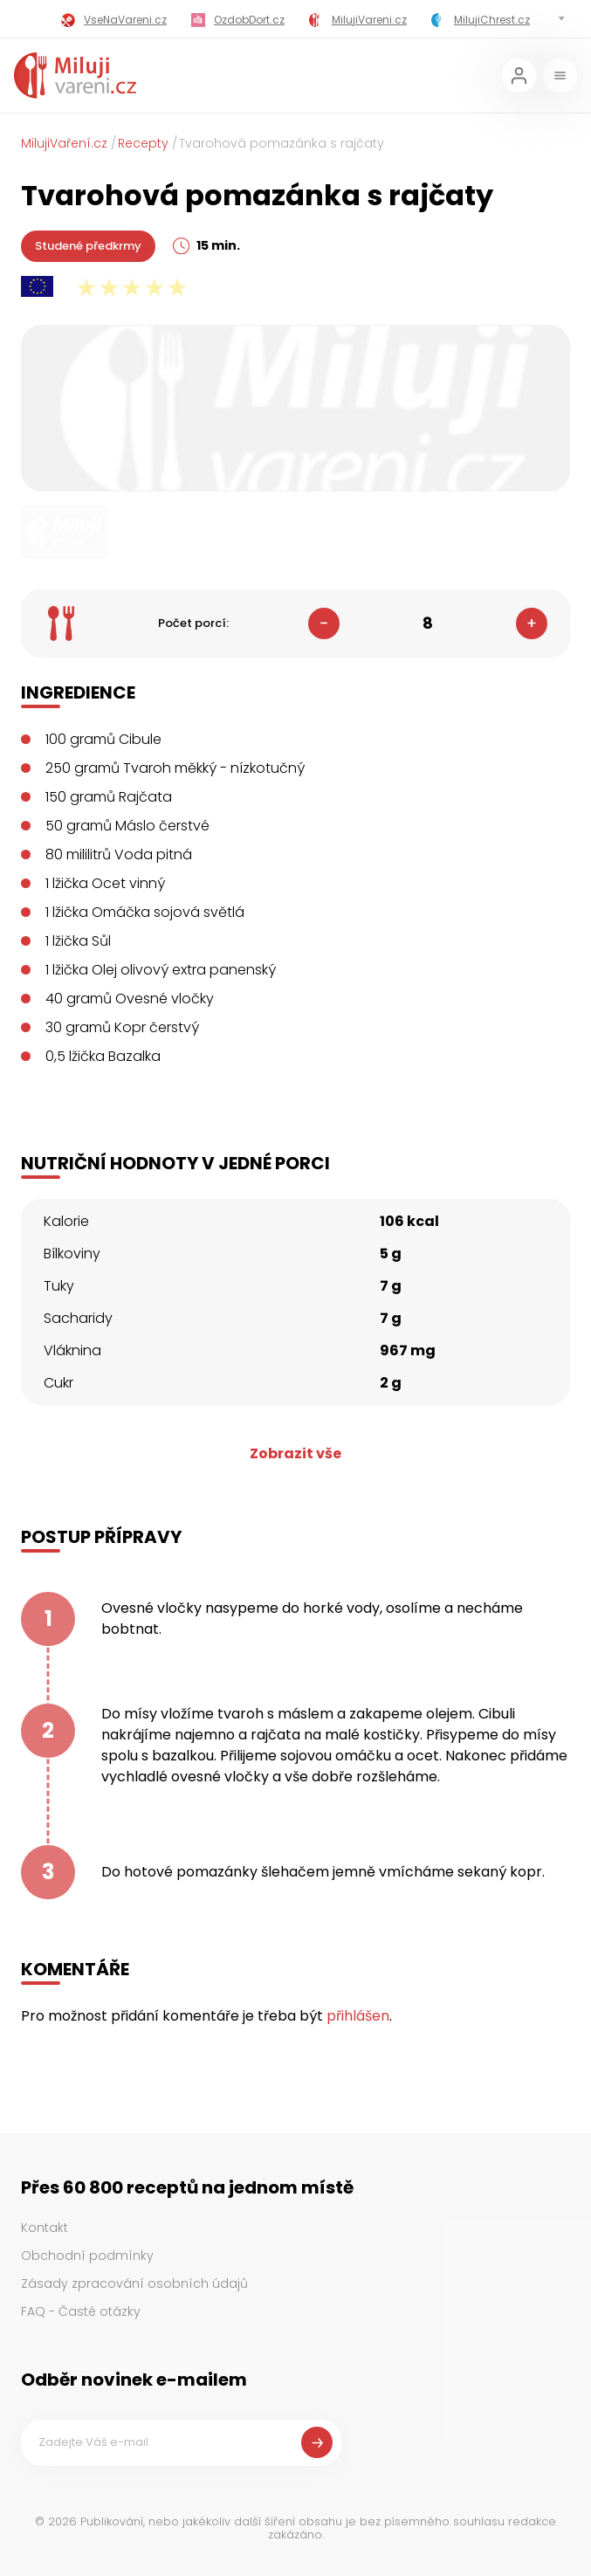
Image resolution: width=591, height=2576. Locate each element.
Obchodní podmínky (87, 2255)
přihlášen (357, 2016)
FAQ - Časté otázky (81, 2311)
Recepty (143, 143)
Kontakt (44, 2227)
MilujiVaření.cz (64, 143)
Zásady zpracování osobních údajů (134, 2283)
